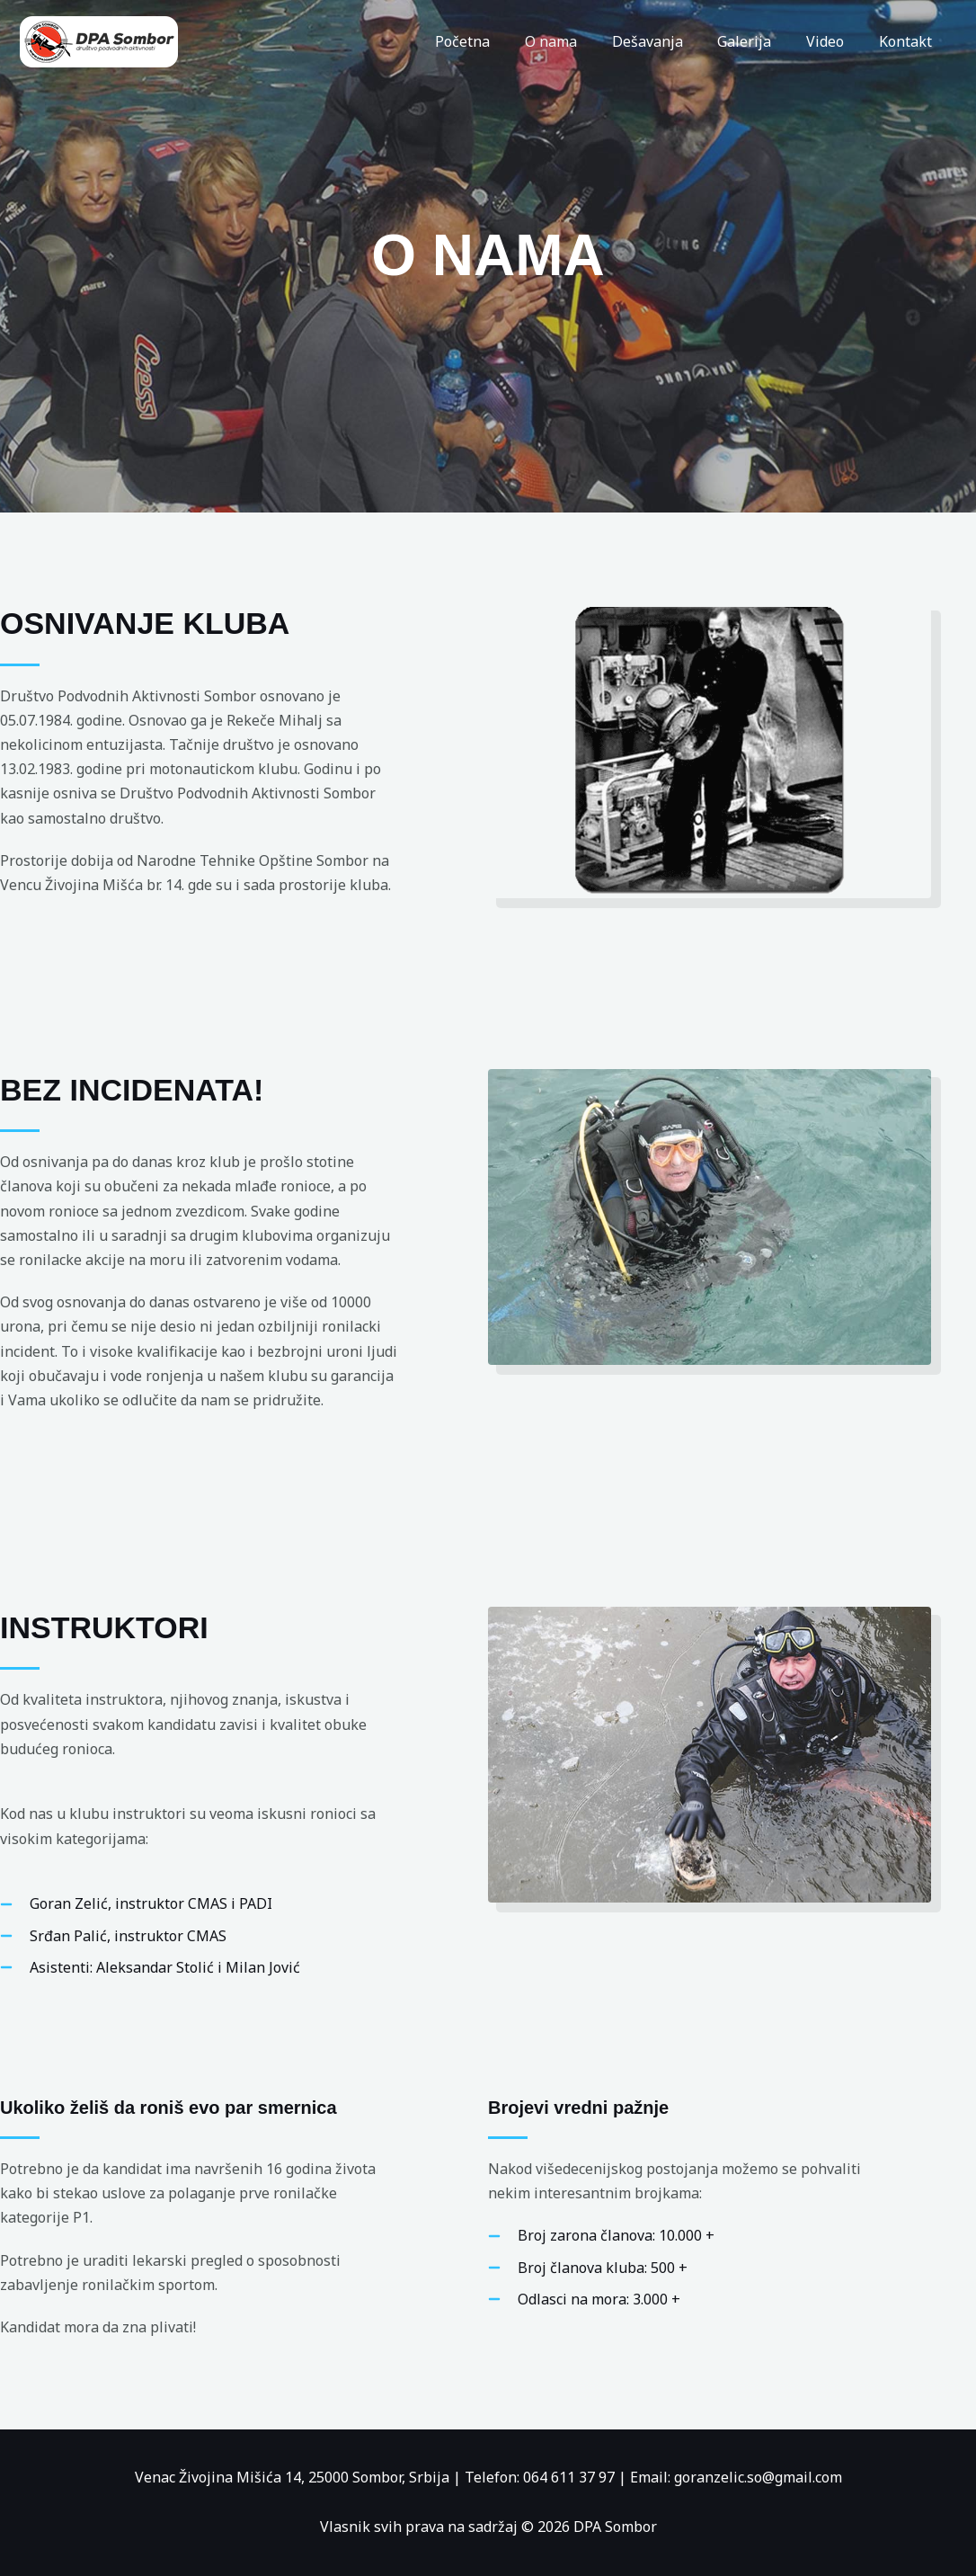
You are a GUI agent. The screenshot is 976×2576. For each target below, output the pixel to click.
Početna (495, 41)
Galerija (759, 41)
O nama (578, 41)
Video (834, 41)
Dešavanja (668, 41)
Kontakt (908, 41)
